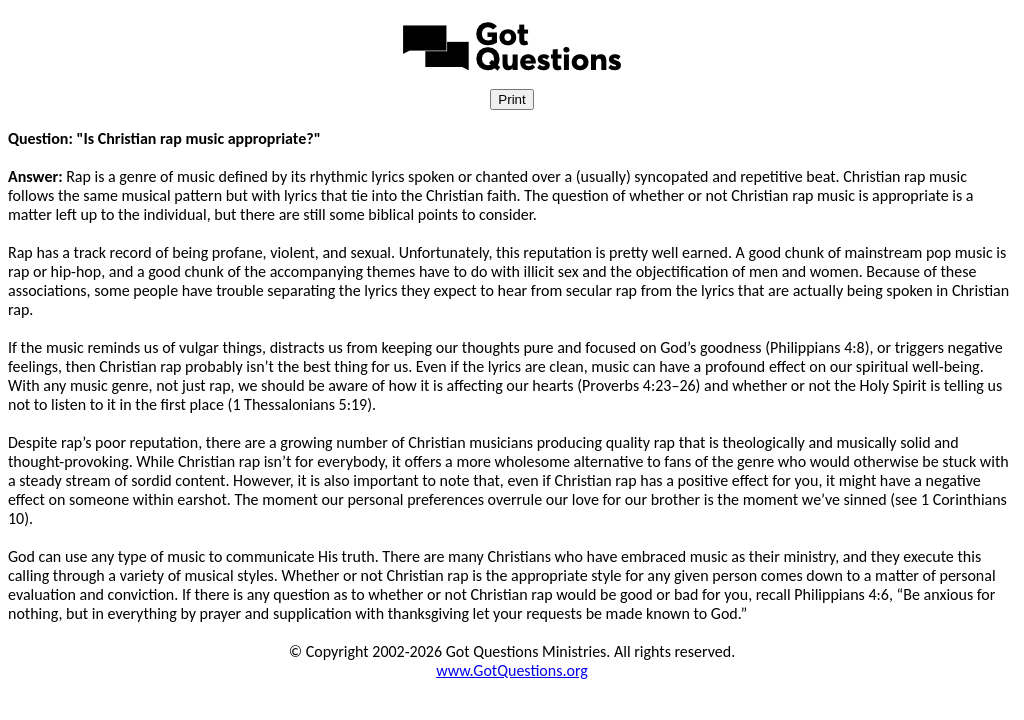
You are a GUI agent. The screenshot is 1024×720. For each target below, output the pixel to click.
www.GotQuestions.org (512, 670)
